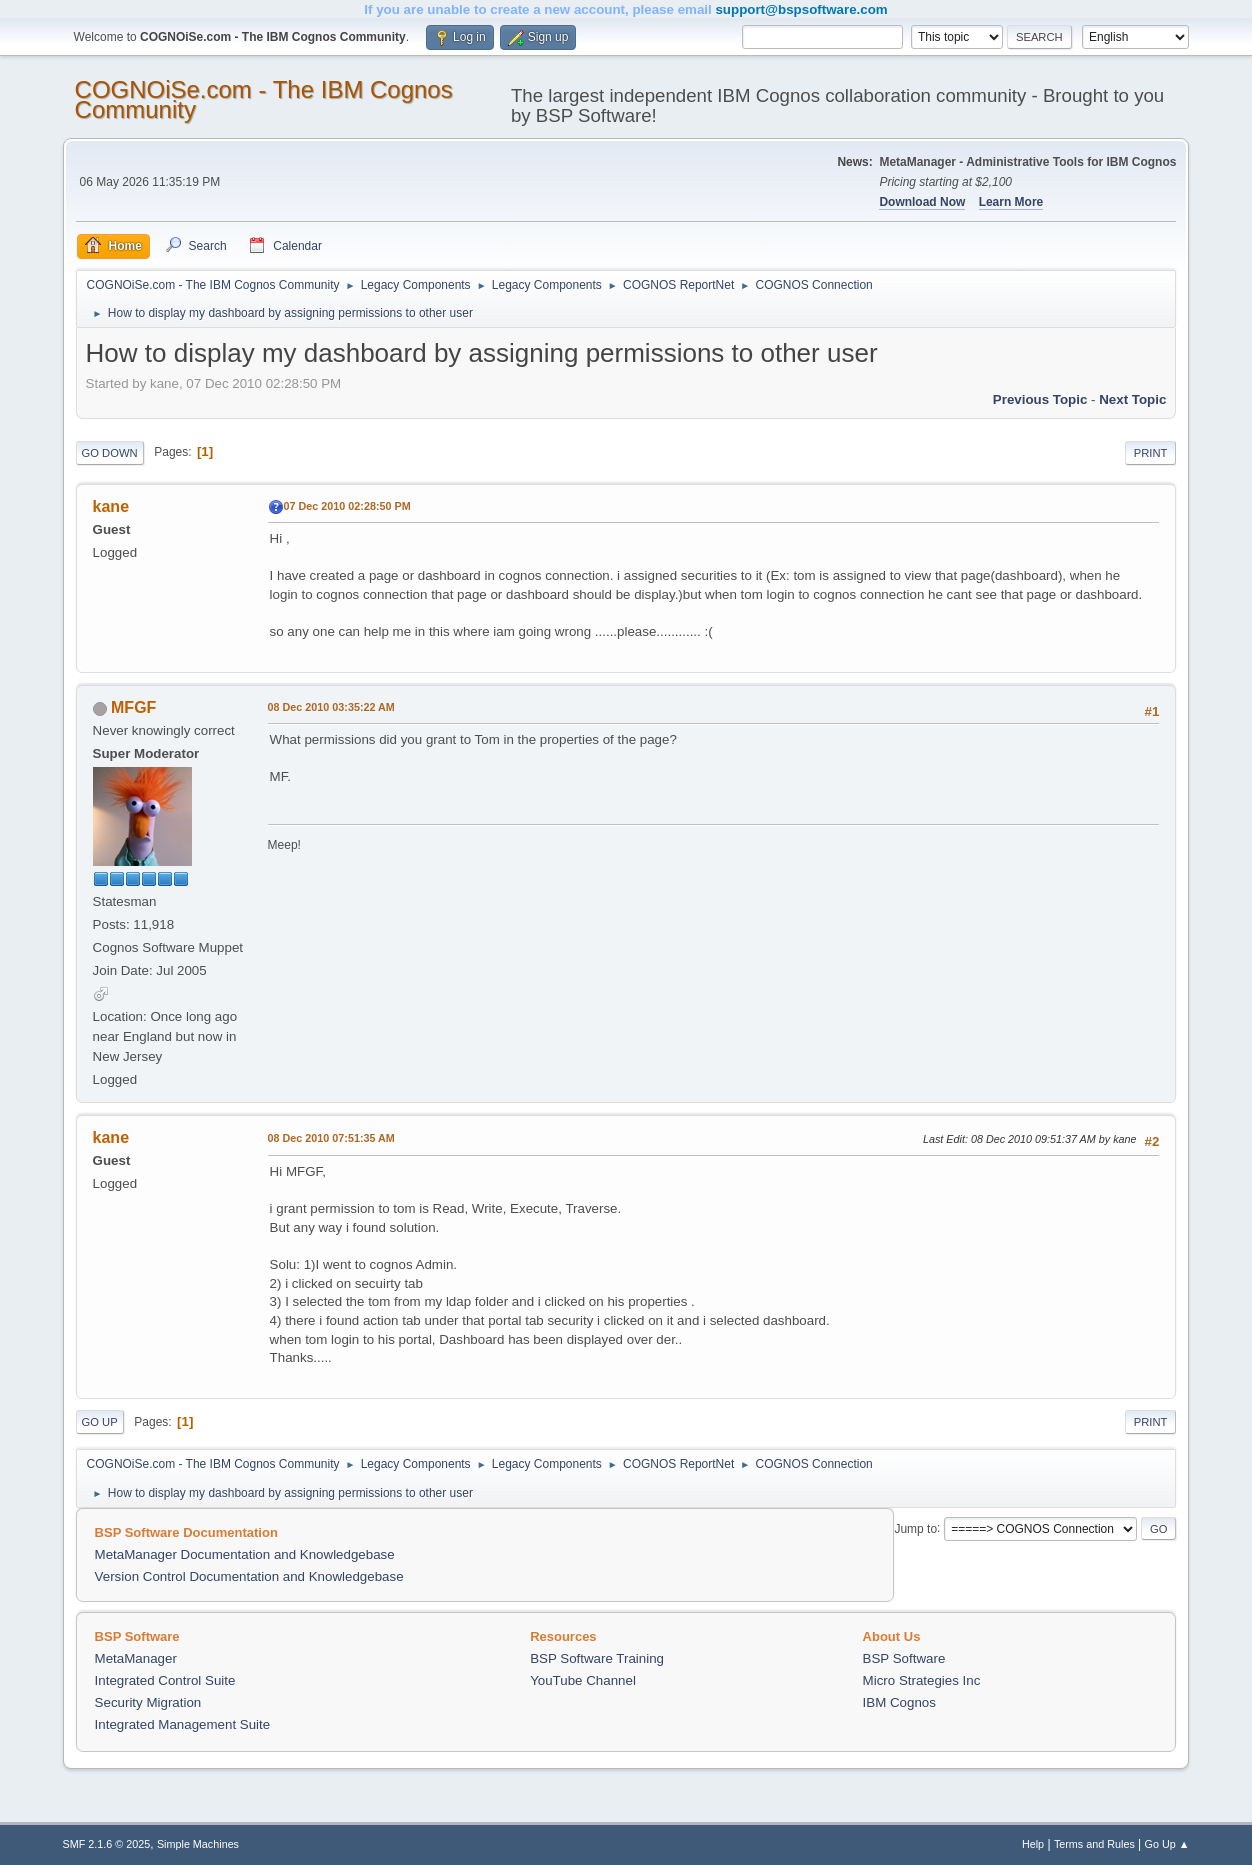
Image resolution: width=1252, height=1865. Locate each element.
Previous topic (1040, 399)
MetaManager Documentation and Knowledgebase (245, 1554)
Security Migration (148, 1702)
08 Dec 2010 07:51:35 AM (331, 1138)
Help (1033, 1844)
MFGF (133, 707)
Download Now (922, 202)
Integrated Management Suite (183, 1724)
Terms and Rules (1094, 1844)
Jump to (915, 1528)
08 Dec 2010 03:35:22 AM (331, 707)
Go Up (100, 1422)
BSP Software (904, 1658)
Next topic (1132, 399)
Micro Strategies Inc (922, 1680)
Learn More (1011, 202)
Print (1151, 453)
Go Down (110, 453)
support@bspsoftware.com (801, 9)
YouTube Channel (583, 1680)
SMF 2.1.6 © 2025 (107, 1844)
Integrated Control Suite (165, 1680)
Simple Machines (198, 1844)
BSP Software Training (597, 1658)
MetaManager (136, 1658)
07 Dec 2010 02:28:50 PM (347, 506)
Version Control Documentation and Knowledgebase (249, 1576)
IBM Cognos (899, 1702)
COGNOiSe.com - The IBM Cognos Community (264, 99)
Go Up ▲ (1167, 1844)
